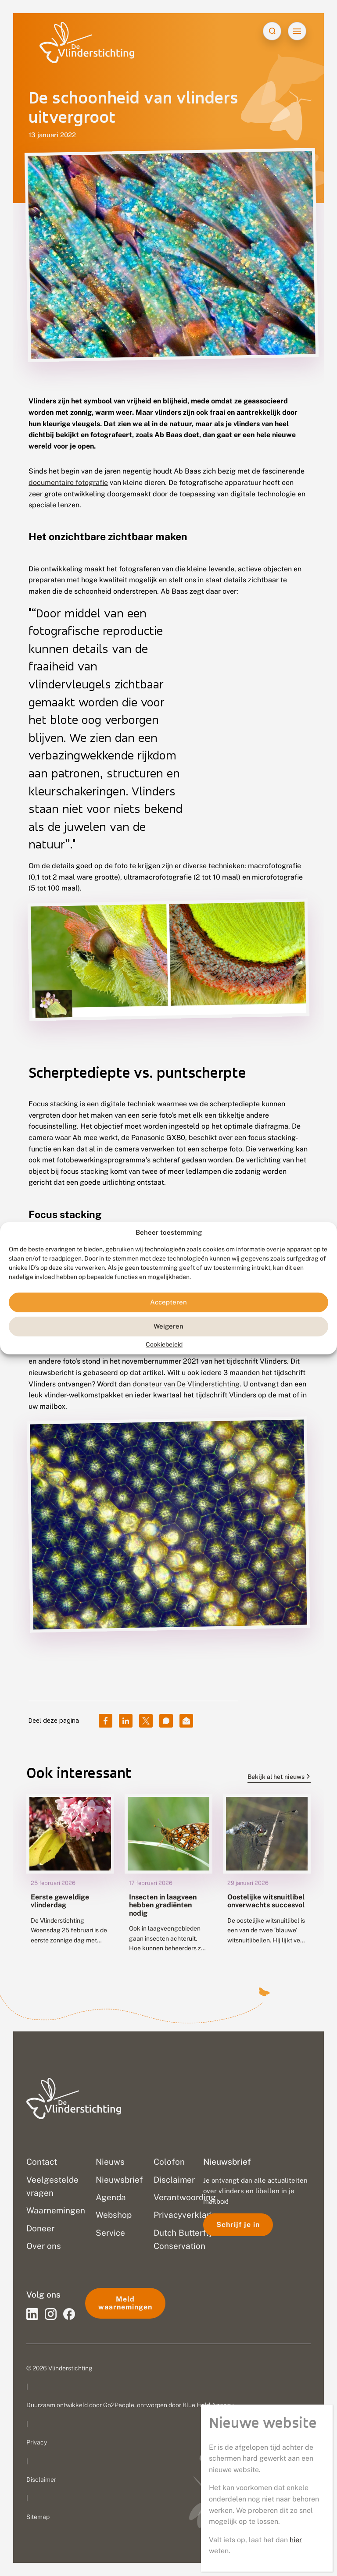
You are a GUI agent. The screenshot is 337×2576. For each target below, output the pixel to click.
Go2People (118, 2405)
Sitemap (38, 2516)
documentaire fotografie (68, 482)
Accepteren (168, 1302)
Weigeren (168, 1326)
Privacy (36, 2442)
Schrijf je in (238, 2224)
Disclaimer (41, 2479)
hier (296, 2540)
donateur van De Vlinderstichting (186, 1384)
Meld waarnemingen (125, 2303)
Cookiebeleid (164, 1344)
